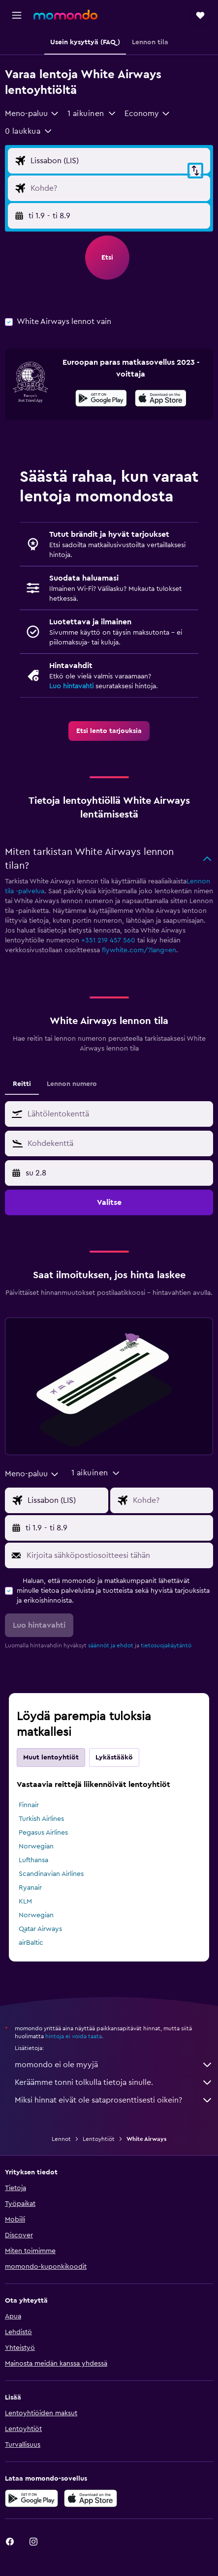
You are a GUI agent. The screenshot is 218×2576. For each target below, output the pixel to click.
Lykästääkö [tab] (114, 1757)
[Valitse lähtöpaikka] (118, 161)
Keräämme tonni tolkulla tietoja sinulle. (114, 2082)
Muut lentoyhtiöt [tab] (51, 1757)
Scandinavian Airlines (51, 1874)
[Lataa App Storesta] (161, 399)
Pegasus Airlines (43, 1832)
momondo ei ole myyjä (114, 2065)
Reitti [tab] (22, 1084)
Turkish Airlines (41, 1818)
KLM (25, 1901)
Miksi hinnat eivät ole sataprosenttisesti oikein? (114, 2100)
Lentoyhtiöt (99, 2139)
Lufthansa (33, 1860)
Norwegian (36, 1846)
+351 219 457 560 (108, 940)
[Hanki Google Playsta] (101, 399)
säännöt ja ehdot (110, 1645)
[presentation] (161, 398)
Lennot (61, 2139)
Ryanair (30, 1887)
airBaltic (31, 1942)
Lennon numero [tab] (72, 1084)
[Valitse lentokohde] (118, 188)
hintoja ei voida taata (73, 2036)
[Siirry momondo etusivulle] (65, 15)
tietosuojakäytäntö (166, 1645)
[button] (17, 15)
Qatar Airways (40, 1929)
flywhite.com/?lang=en (139, 950)
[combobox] (32, 113)
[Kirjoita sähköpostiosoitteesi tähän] (117, 1555)
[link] (109, 731)
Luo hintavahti (71, 686)
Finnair (29, 1805)
